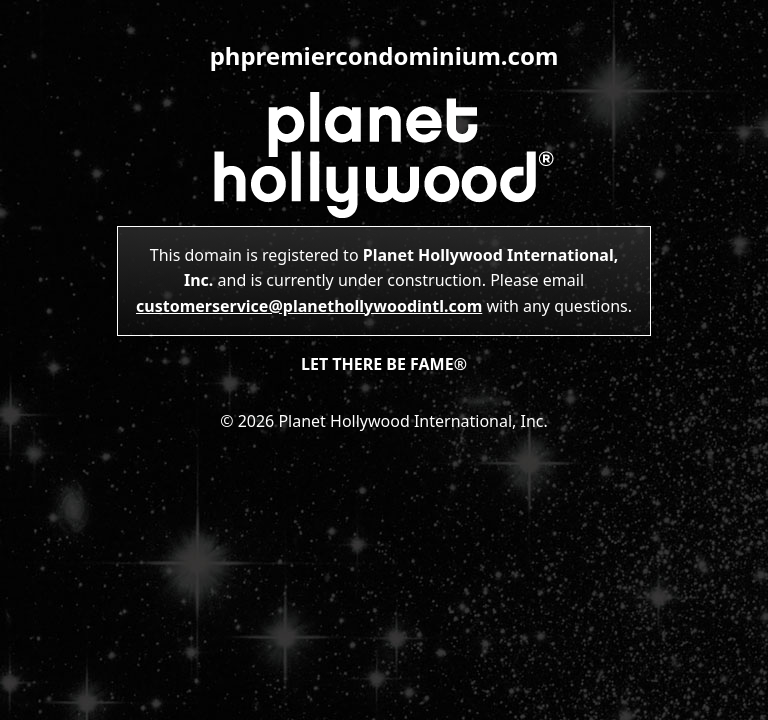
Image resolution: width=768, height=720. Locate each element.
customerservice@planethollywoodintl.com (309, 306)
